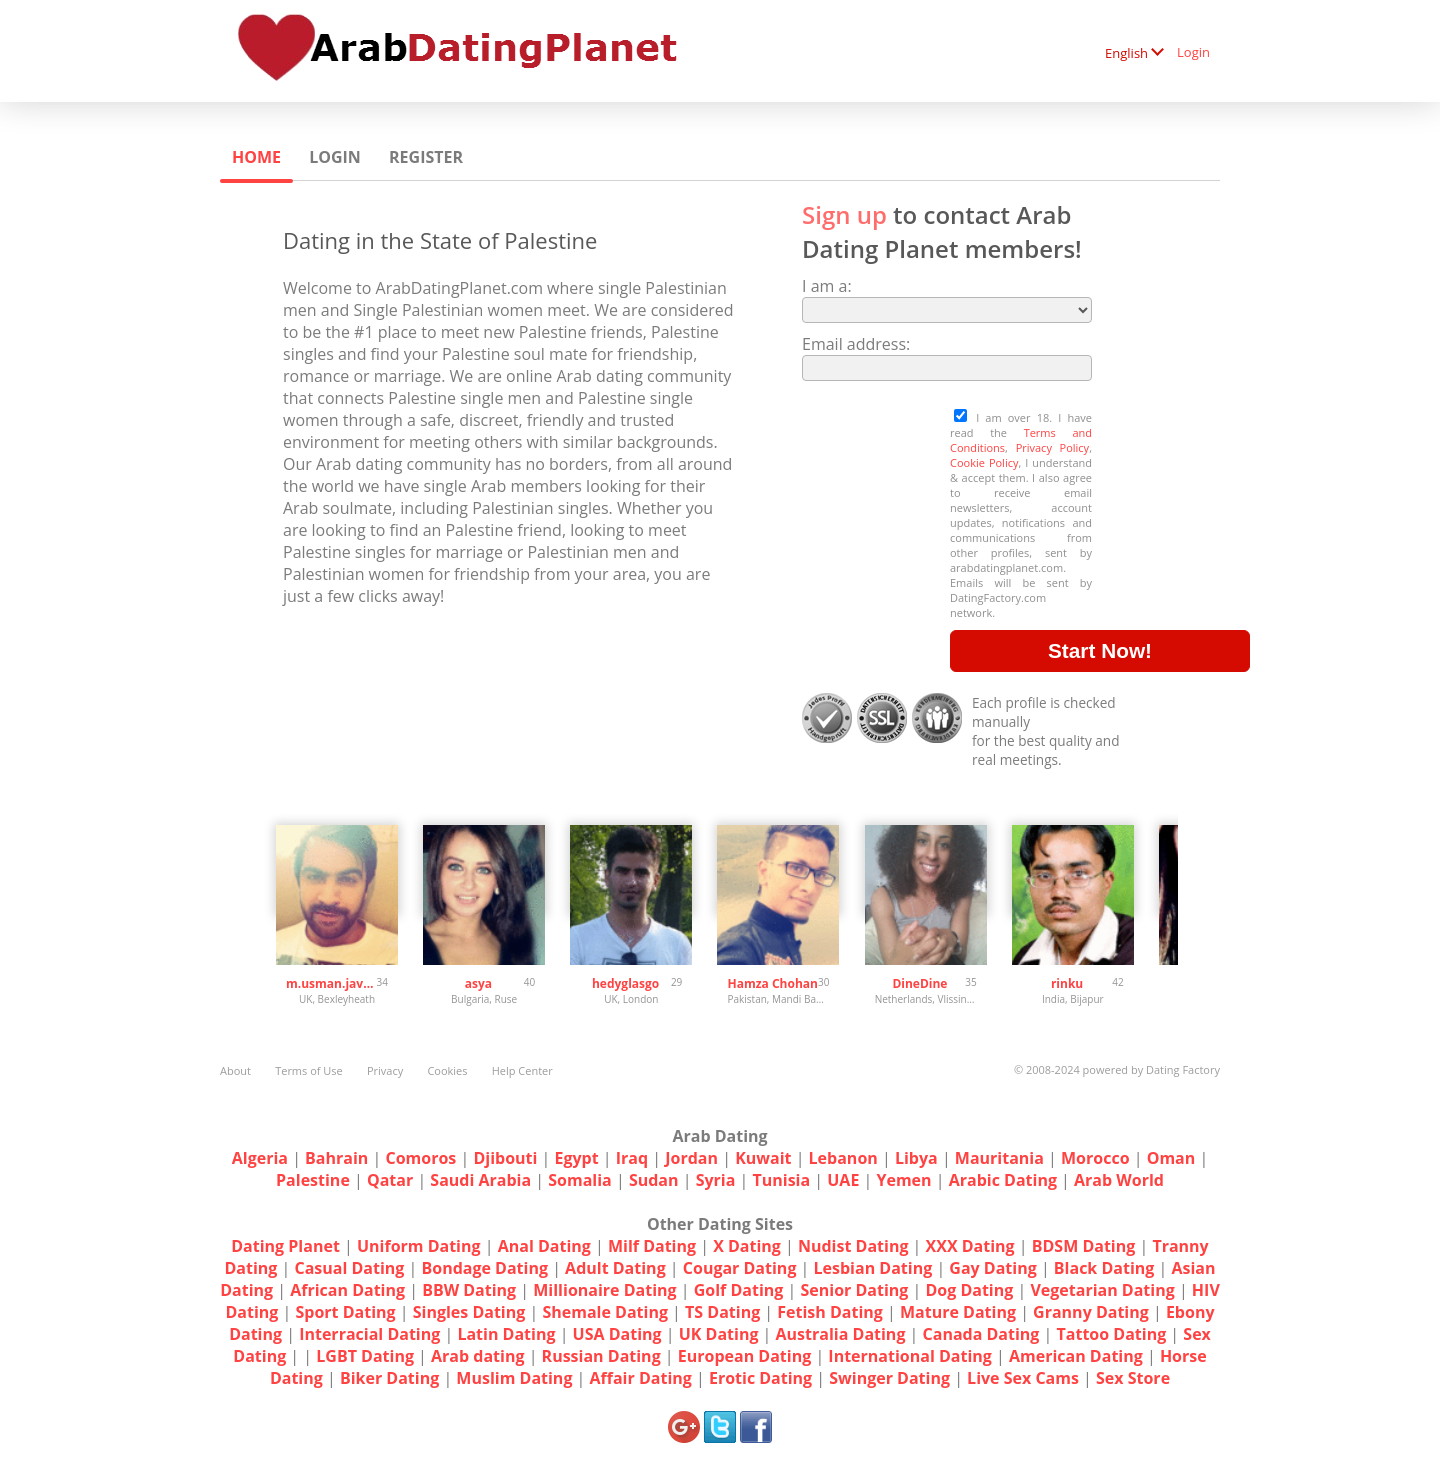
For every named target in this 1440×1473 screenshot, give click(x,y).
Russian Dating (601, 1356)
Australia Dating (841, 1334)
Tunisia (781, 1180)
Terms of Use (309, 1070)
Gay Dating (992, 1268)
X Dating (747, 1246)
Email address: (856, 344)
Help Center (522, 1070)
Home (256, 157)
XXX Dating (970, 1246)
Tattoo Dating (1112, 1334)
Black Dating (1104, 1268)
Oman (1171, 1158)
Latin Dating (506, 1334)
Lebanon (843, 1158)
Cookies (447, 1070)
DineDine (919, 983)
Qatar (390, 1180)
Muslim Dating (514, 1378)
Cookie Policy (984, 462)
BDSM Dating (1086, 1246)
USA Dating (617, 1334)
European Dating (744, 1356)
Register (426, 157)
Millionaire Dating (604, 1290)
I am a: (827, 286)
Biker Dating (389, 1378)
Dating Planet (285, 1246)
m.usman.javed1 (331, 983)
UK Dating (719, 1334)
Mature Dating (958, 1312)
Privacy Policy (1053, 447)
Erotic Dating (760, 1378)
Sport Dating (345, 1312)
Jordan (691, 1158)
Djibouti (505, 1158)
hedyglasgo (625, 983)
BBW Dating (469, 1290)
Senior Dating (854, 1290)
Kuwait (763, 1158)
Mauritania (999, 1158)
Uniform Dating (419, 1246)
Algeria (260, 1158)
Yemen (903, 1180)
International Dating (910, 1356)
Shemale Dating (605, 1312)
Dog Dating (969, 1290)
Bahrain (336, 1158)
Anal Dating (544, 1246)
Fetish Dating (830, 1312)
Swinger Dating (889, 1378)
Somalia (580, 1180)
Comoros (420, 1158)
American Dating (1076, 1356)
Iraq (632, 1158)
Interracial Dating (369, 1334)
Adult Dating (615, 1268)
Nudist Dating (853, 1246)
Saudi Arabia (480, 1180)
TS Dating (722, 1312)
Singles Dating (469, 1312)
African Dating (347, 1290)
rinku (1067, 983)
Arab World (1119, 1180)
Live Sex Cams (1023, 1378)
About (235, 1070)
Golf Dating (739, 1290)
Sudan (654, 1180)
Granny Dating (1091, 1312)
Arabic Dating (1003, 1180)
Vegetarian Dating (1102, 1290)
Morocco (1095, 1158)
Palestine (313, 1180)
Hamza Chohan (773, 983)
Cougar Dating (740, 1268)
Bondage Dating (485, 1268)
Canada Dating (981, 1334)
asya (478, 983)
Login (1193, 52)
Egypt (577, 1158)
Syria (716, 1180)
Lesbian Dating (873, 1268)
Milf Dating (652, 1246)
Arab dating (477, 1356)
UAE (843, 1180)
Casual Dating (349, 1268)
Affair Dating (641, 1378)
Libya (916, 1158)
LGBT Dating (365, 1356)
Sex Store (1133, 1378)
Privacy (385, 1070)
